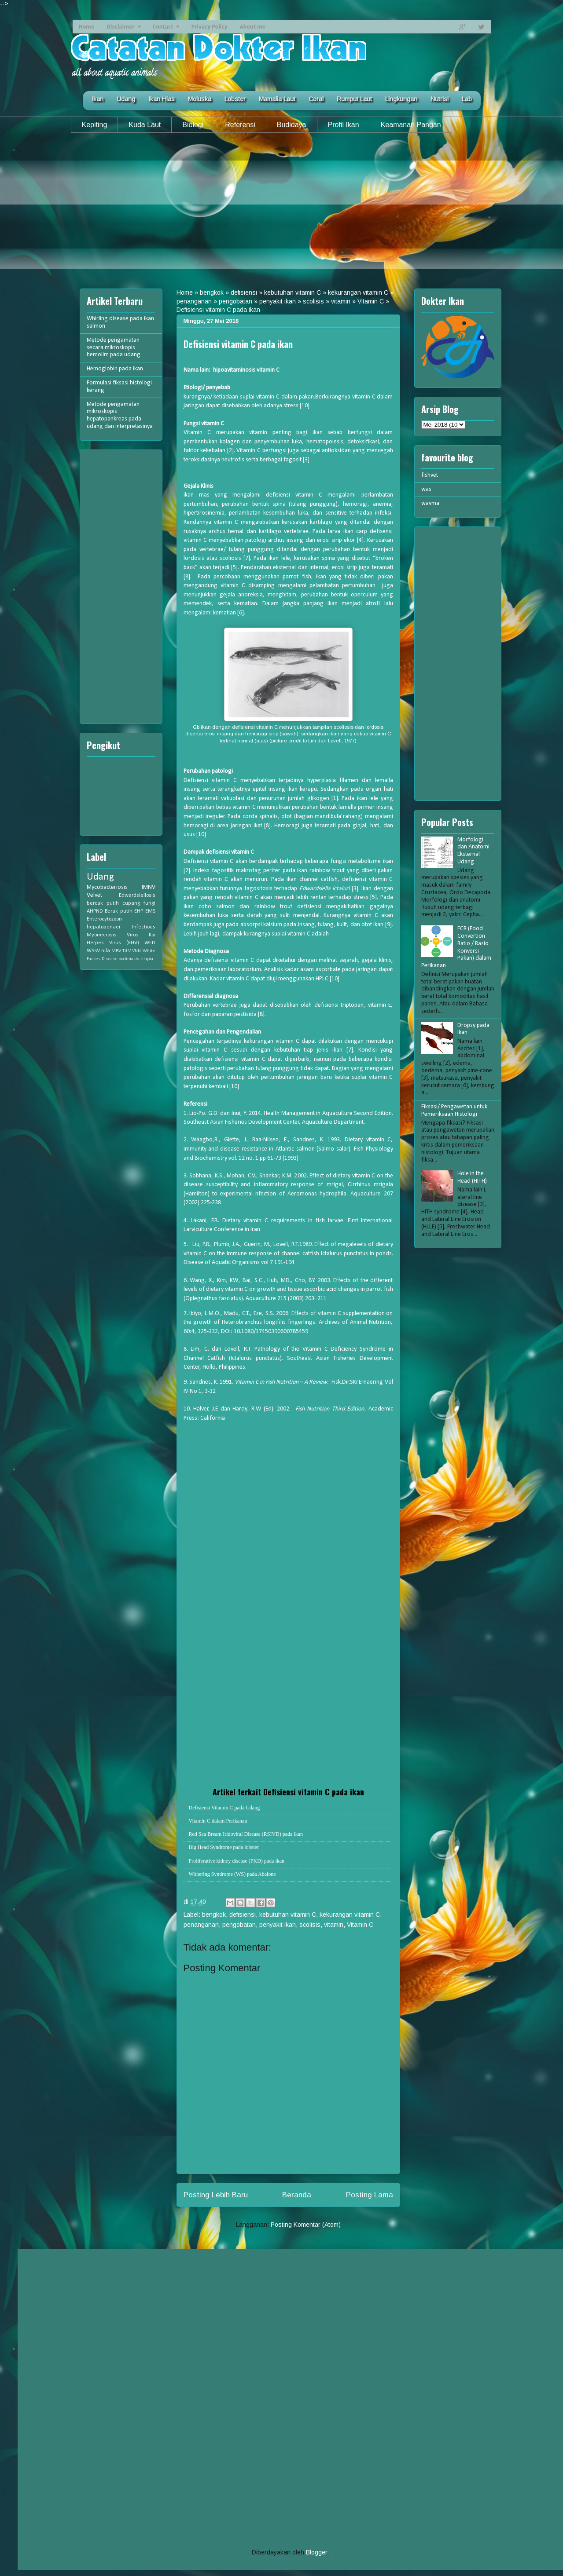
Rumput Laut (354, 98)
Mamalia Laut (277, 98)
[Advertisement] (282, 207)
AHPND (95, 911)
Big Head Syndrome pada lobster (224, 1847)
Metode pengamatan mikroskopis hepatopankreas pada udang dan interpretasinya (120, 415)
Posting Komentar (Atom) (306, 2224)
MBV (116, 951)
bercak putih (103, 903)
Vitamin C (370, 301)
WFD (149, 943)
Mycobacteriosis (107, 887)
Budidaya (291, 124)
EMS (150, 911)
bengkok (212, 292)
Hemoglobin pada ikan (115, 368)
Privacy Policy (209, 26)
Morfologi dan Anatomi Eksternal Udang (473, 851)
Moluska (199, 98)
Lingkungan (401, 98)
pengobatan (235, 301)
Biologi (192, 124)
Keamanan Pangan (411, 124)
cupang (131, 903)
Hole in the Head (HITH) (472, 1177)
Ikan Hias (161, 98)
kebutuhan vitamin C (292, 292)
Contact (163, 26)
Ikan (97, 98)
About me (252, 26)
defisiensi (244, 292)
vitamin (340, 301)
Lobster (235, 98)
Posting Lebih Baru (216, 2195)
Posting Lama (369, 2195)
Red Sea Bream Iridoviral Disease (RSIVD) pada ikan (246, 1834)
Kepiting (94, 124)
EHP (138, 911)
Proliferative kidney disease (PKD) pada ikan (237, 1861)
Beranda (296, 2195)
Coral (316, 98)
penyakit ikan (277, 301)
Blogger (316, 2552)
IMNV (148, 887)
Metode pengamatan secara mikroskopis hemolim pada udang (113, 347)
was (426, 489)
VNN (136, 951)
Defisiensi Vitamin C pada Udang (224, 1808)
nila (105, 951)
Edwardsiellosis (137, 895)
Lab (467, 98)
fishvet (429, 475)
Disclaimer (121, 26)
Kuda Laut (145, 124)
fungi (149, 903)
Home (86, 26)
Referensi (240, 124)
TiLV (126, 951)
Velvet (94, 895)
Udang (126, 98)
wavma (430, 503)
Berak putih (118, 911)
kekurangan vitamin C (358, 292)
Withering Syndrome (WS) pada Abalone (232, 1874)
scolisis (313, 301)
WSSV (93, 951)
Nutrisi (440, 98)
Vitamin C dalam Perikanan (218, 1821)
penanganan (194, 301)
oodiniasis (129, 959)
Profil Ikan (343, 124)
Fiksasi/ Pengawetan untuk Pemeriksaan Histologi (454, 1110)
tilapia (146, 959)
